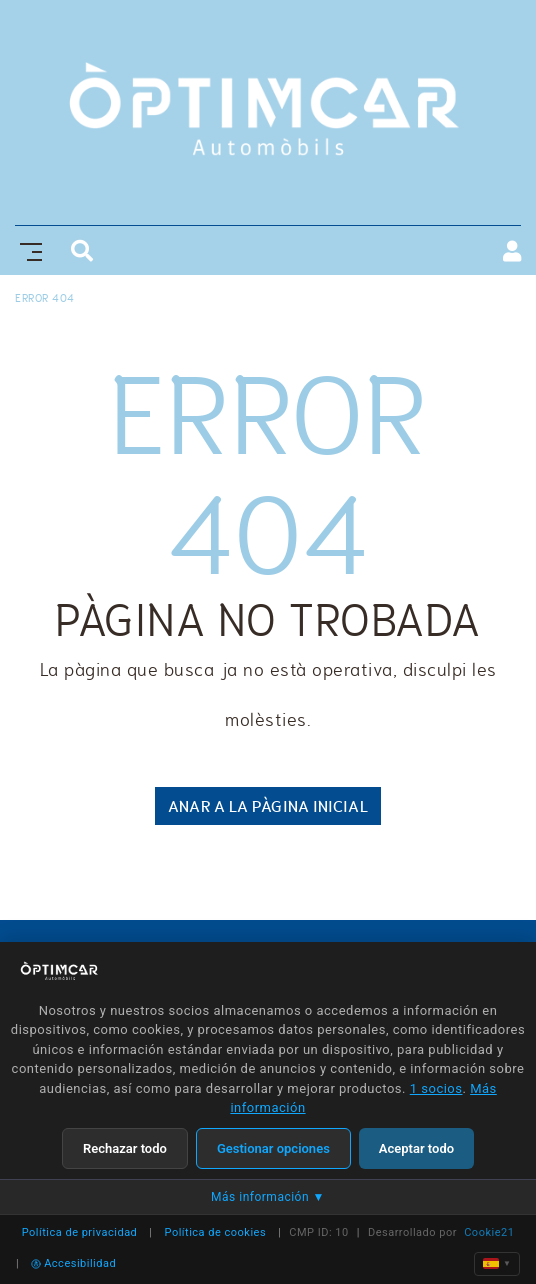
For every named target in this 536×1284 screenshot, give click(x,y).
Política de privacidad (80, 1232)
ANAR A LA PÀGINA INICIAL (267, 806)
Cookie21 (489, 1232)
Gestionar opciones (273, 1148)
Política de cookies (216, 1232)
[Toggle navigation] (27, 249)
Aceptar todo (416, 1148)
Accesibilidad (73, 1263)
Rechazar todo (125, 1148)
